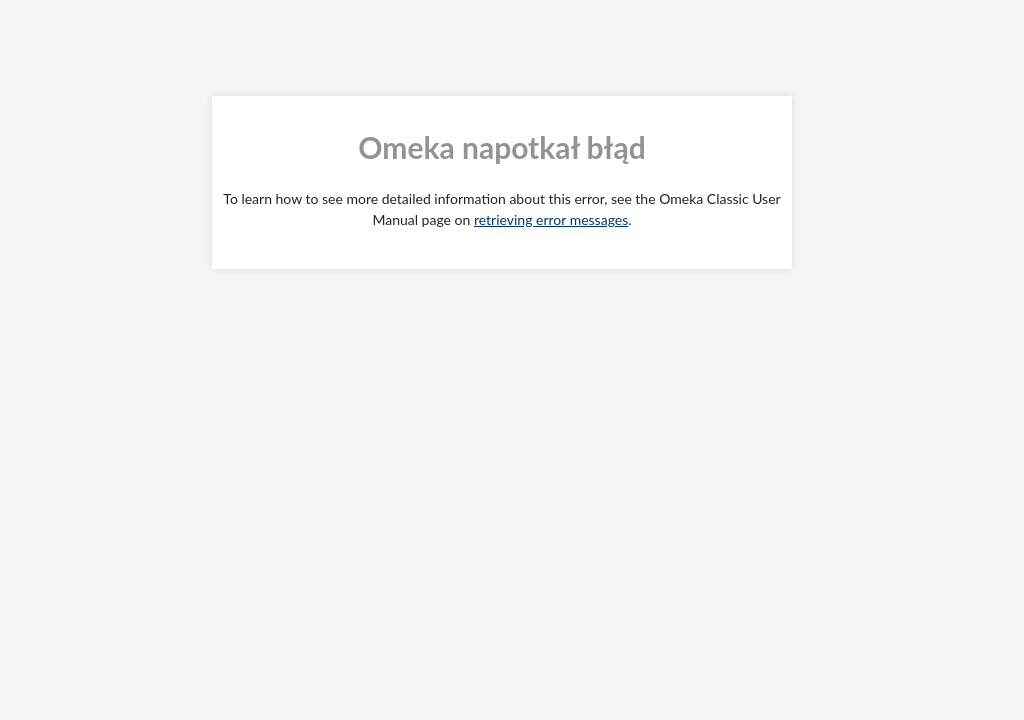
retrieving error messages (551, 219)
